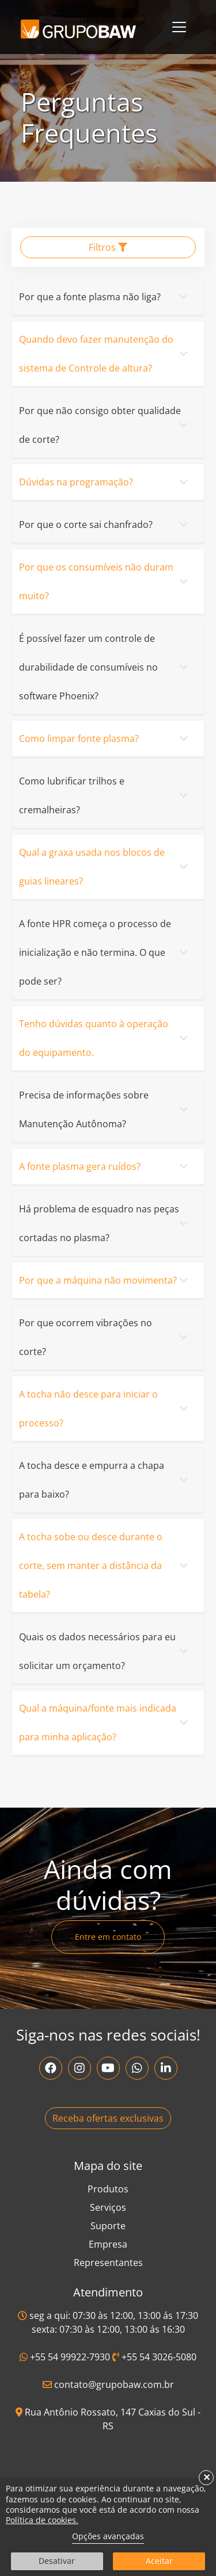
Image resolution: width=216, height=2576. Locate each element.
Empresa (108, 2244)
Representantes (108, 2262)
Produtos (108, 2189)
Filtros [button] (108, 247)
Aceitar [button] (159, 2560)
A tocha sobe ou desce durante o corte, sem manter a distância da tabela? (105, 1565)
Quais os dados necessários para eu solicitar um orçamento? (105, 1651)
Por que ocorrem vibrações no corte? (105, 1337)
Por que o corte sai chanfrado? (105, 524)
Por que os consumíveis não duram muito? (105, 581)
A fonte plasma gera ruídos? (105, 1166)
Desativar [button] (57, 2560)
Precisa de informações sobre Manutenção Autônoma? (105, 1109)
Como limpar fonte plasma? (105, 738)
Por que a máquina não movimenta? (105, 1280)
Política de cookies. (42, 2519)
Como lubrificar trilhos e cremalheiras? (105, 795)
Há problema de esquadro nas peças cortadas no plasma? (105, 1223)
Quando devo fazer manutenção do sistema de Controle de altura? (105, 353)
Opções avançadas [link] (108, 2536)
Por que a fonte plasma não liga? (105, 296)
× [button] (206, 2477)
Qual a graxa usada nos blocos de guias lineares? (105, 866)
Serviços (108, 2207)
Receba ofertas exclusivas (108, 2118)
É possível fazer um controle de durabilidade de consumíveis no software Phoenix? (105, 667)
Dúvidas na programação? (105, 482)
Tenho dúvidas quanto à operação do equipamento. (105, 1038)
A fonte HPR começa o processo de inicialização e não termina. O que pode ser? (105, 952)
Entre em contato (108, 1936)
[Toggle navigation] (179, 27)
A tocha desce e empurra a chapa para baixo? (105, 1480)
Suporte (108, 2225)
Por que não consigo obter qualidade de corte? (105, 425)
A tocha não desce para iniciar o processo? (105, 1408)
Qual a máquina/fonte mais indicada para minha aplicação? (105, 1722)
